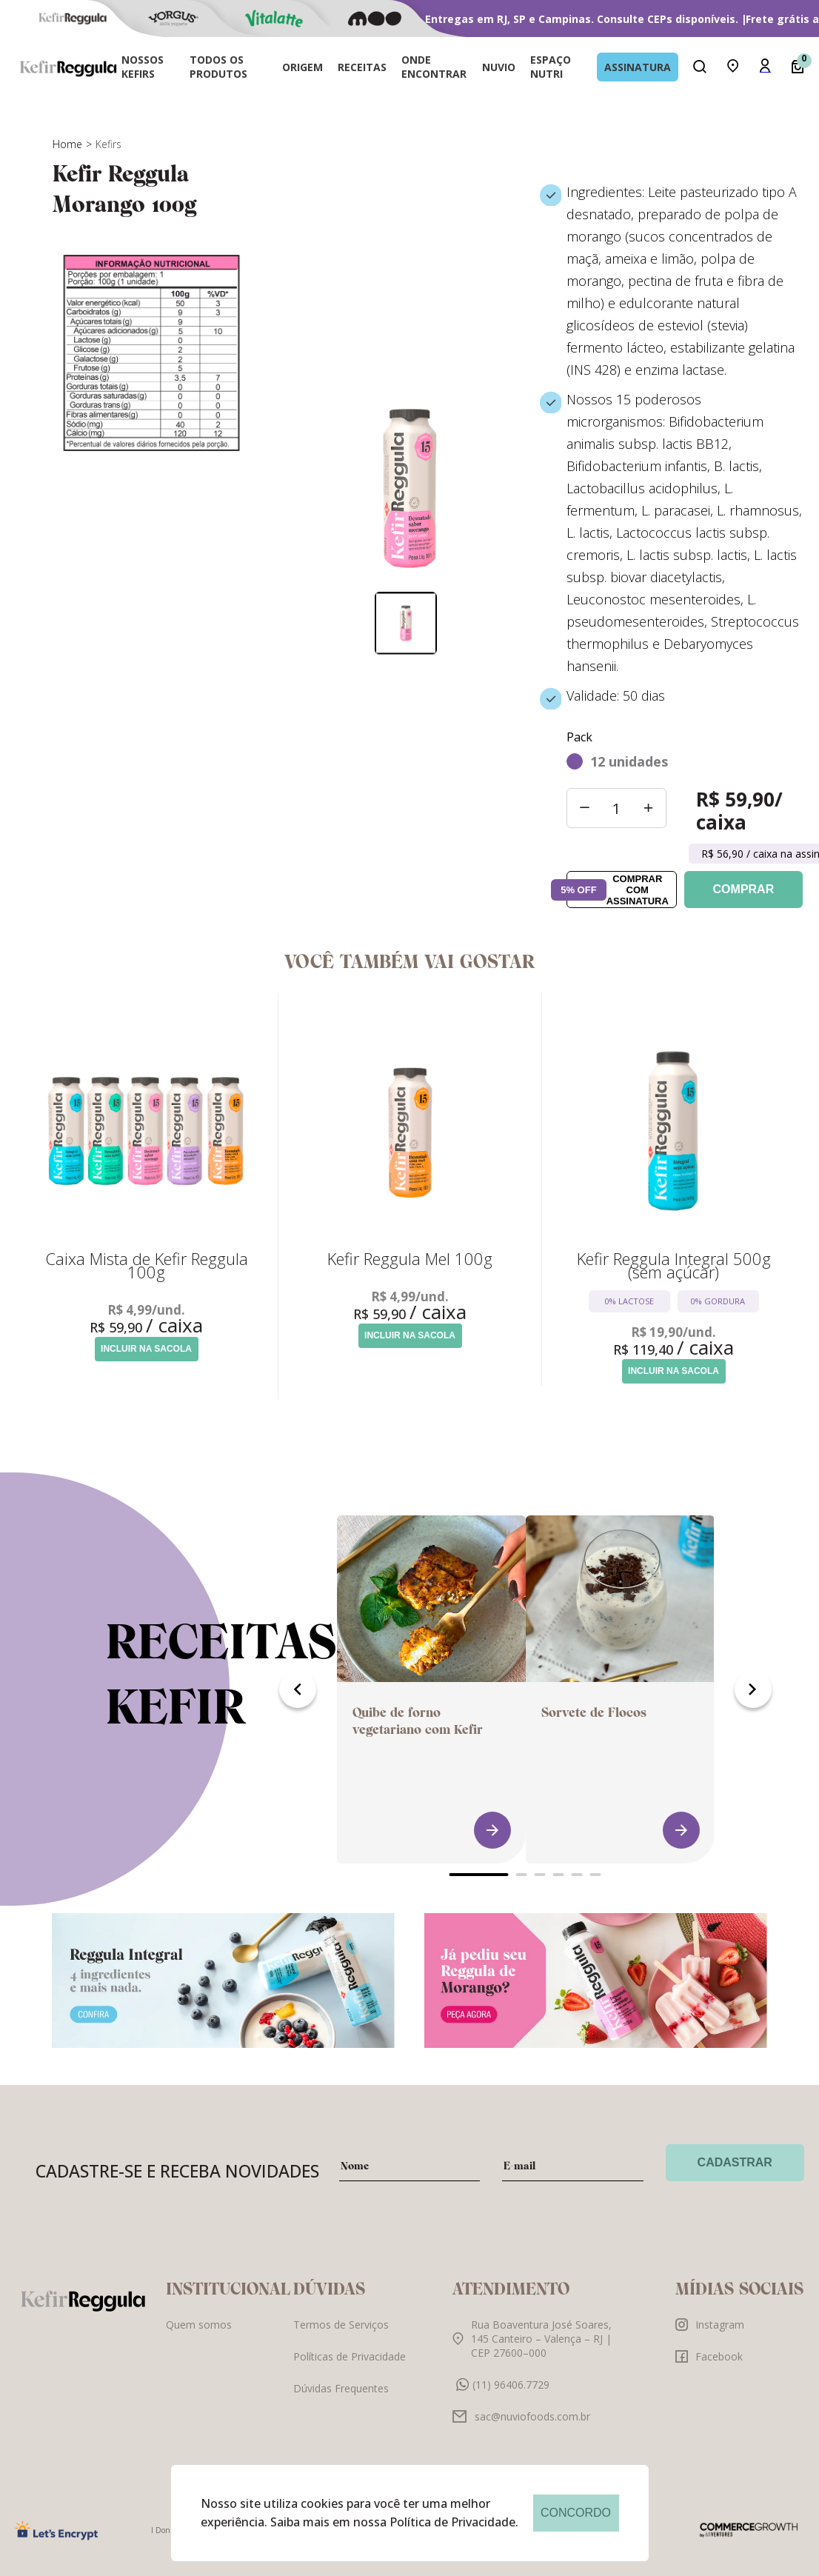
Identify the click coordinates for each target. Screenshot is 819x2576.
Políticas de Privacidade (349, 2369)
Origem (302, 67)
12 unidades (629, 761)
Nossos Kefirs (142, 67)
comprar (744, 889)
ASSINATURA (637, 67)
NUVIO (498, 67)
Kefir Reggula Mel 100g (409, 1258)
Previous (297, 1702)
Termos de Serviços (341, 2337)
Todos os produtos (218, 67)
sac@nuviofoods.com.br (521, 2429)
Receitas (362, 67)
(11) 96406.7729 (502, 2397)
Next (753, 1702)
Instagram (709, 2337)
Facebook (709, 2369)
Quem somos (199, 2337)
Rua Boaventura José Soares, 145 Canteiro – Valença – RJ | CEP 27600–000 (532, 2351)
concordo (576, 2512)
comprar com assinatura (617, 890)
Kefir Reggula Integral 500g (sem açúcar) (674, 1265)
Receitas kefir (221, 1686)
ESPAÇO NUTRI (550, 67)
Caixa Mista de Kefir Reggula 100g (146, 1265)
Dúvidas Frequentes (341, 2401)
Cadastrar (735, 2175)
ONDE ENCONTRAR (434, 67)
